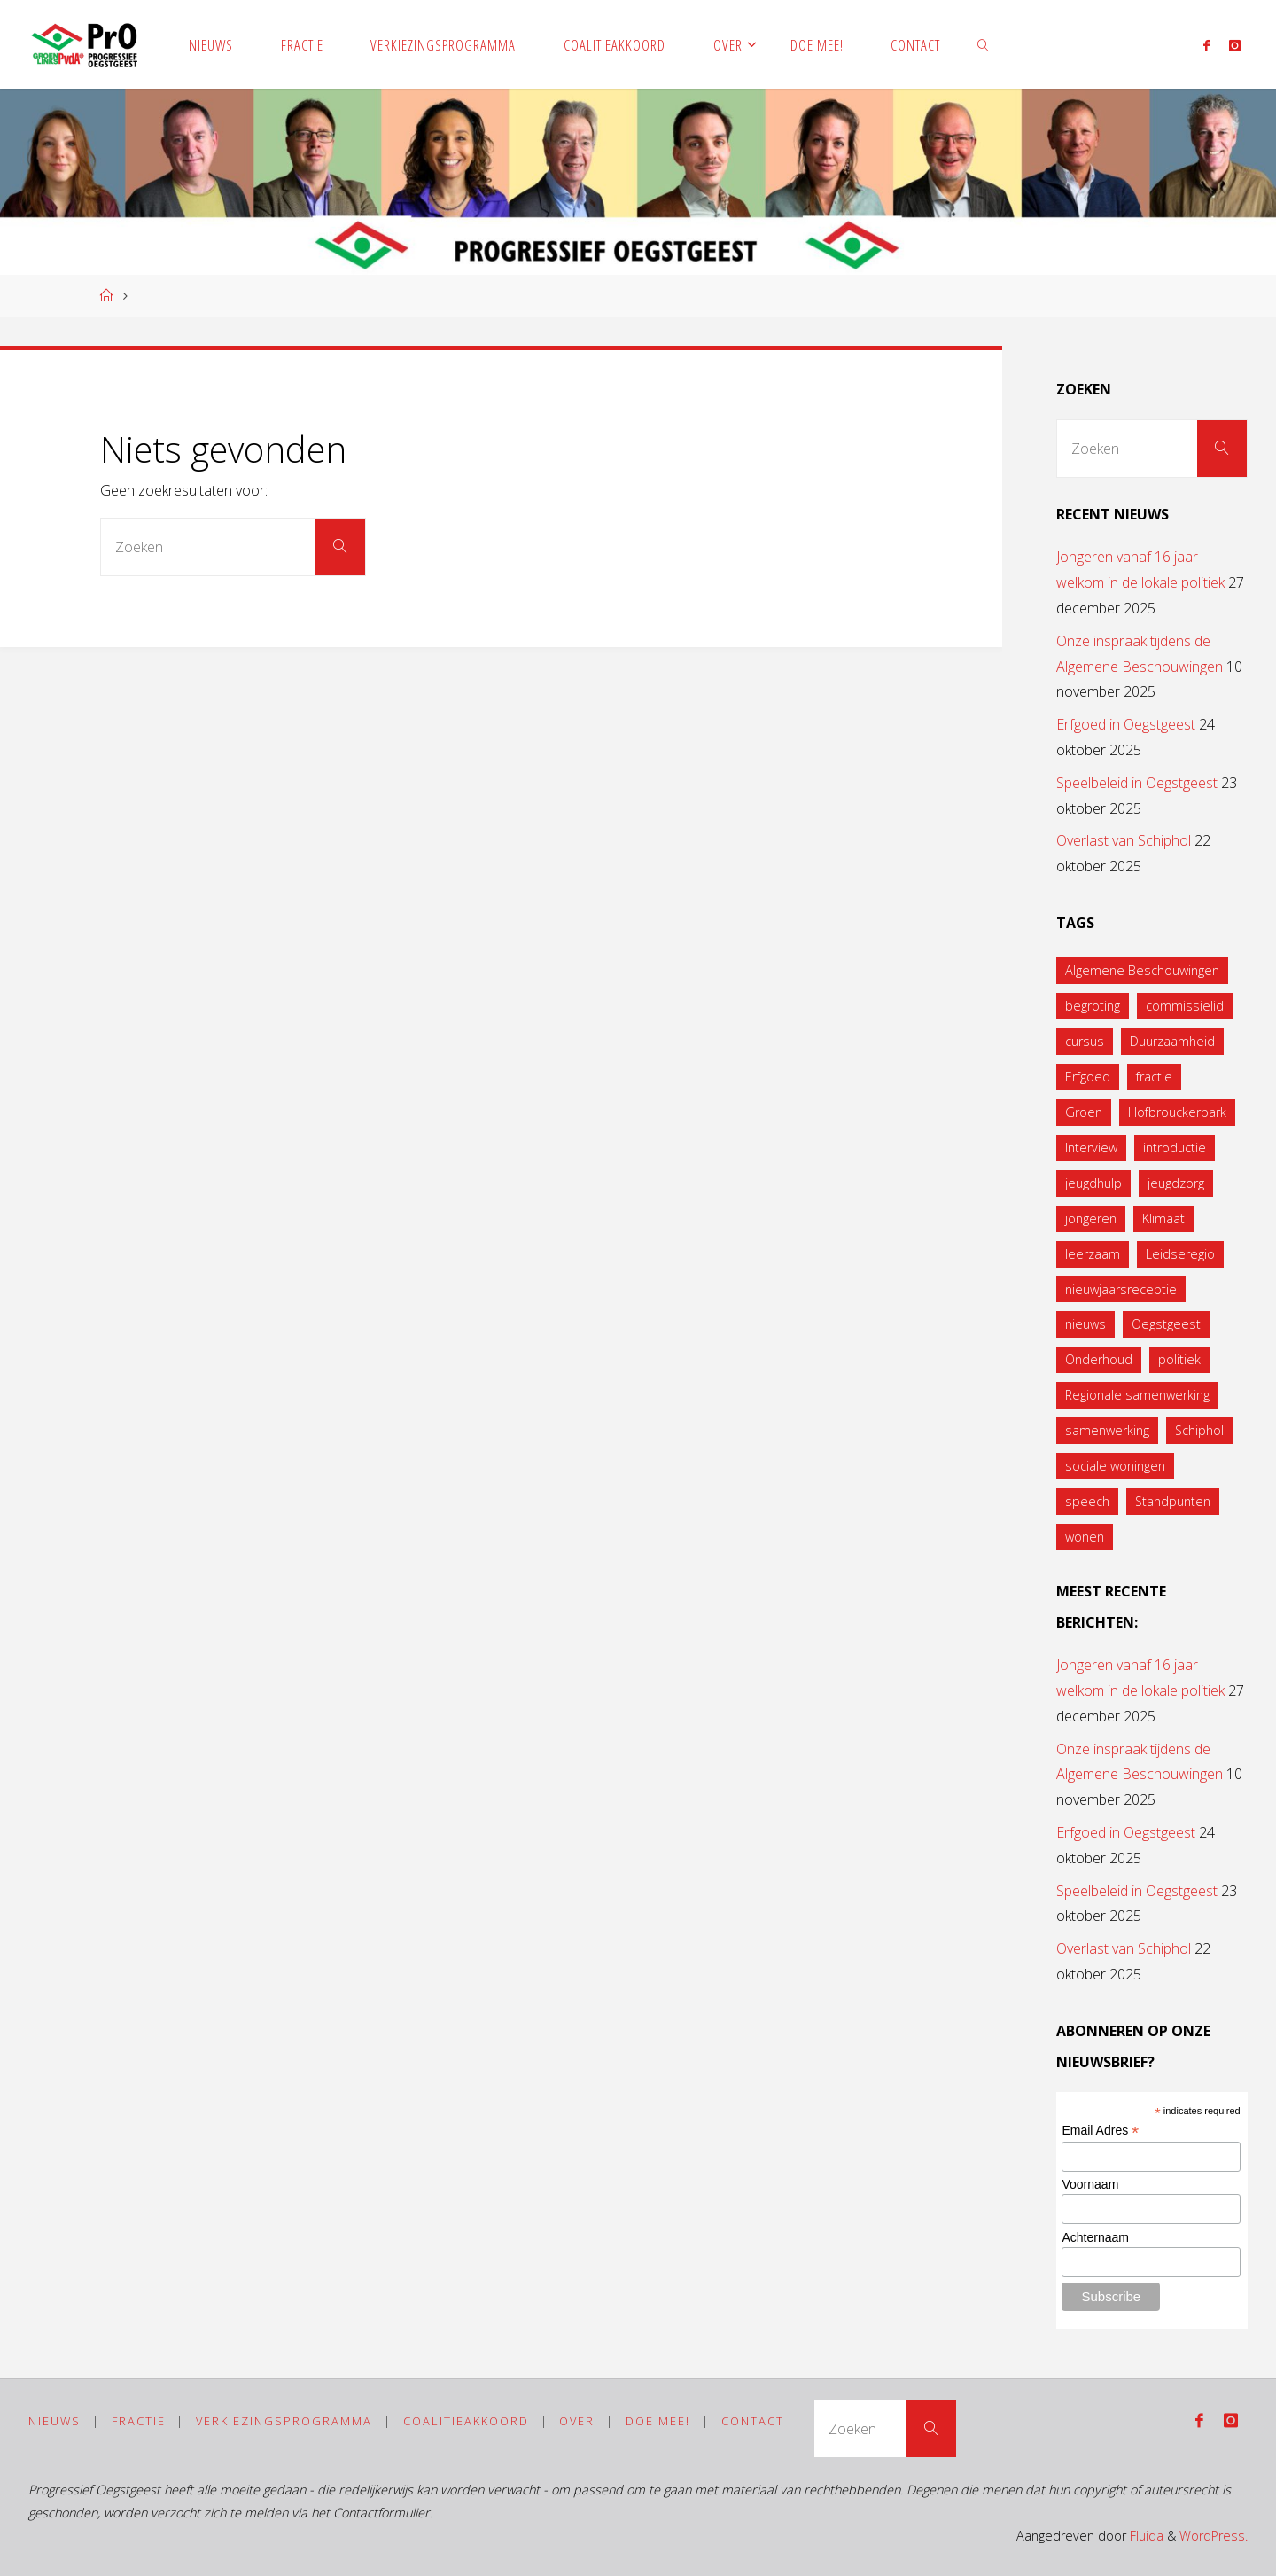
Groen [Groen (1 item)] (1083, 1112)
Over (577, 2421)
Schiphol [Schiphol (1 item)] (1199, 1430)
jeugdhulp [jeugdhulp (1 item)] (1093, 1183)
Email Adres (1100, 2130)
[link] (983, 44)
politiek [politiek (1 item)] (1179, 1359)
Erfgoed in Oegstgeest (1125, 724)
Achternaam (1095, 2237)
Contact (752, 2421)
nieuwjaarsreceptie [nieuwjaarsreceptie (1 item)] (1121, 1289)
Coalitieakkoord (466, 2421)
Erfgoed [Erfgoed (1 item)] (1087, 1076)
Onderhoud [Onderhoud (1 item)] (1098, 1359)
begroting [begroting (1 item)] (1092, 1005)
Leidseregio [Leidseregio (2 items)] (1180, 1253)
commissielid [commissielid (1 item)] (1185, 1005)
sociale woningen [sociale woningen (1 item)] (1115, 1465)
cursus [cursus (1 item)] (1084, 1041)
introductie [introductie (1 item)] (1174, 1147)
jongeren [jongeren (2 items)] (1090, 1218)
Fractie (139, 2421)
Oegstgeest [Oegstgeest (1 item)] (1166, 1323)
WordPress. (1213, 2535)
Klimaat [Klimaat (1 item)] (1163, 1218)
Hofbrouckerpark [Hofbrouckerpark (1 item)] (1177, 1112)
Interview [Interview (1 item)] (1091, 1147)
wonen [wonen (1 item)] (1084, 1536)
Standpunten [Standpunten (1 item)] (1172, 1501)
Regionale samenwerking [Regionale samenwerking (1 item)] (1137, 1394)
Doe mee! (658, 2421)
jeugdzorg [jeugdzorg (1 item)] (1176, 1183)
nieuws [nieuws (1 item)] (1085, 1323)
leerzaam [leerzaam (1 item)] (1092, 1253)
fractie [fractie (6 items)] (1154, 1076)
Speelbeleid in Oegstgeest (1137, 782)
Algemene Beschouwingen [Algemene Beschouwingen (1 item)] (1142, 970)
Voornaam (1090, 2184)
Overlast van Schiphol (1123, 840)
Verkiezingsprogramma (284, 2421)
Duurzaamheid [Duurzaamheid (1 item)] (1172, 1041)
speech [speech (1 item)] (1087, 1501)
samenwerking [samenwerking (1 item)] (1107, 1430)
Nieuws (54, 2421)
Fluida (1144, 2535)
